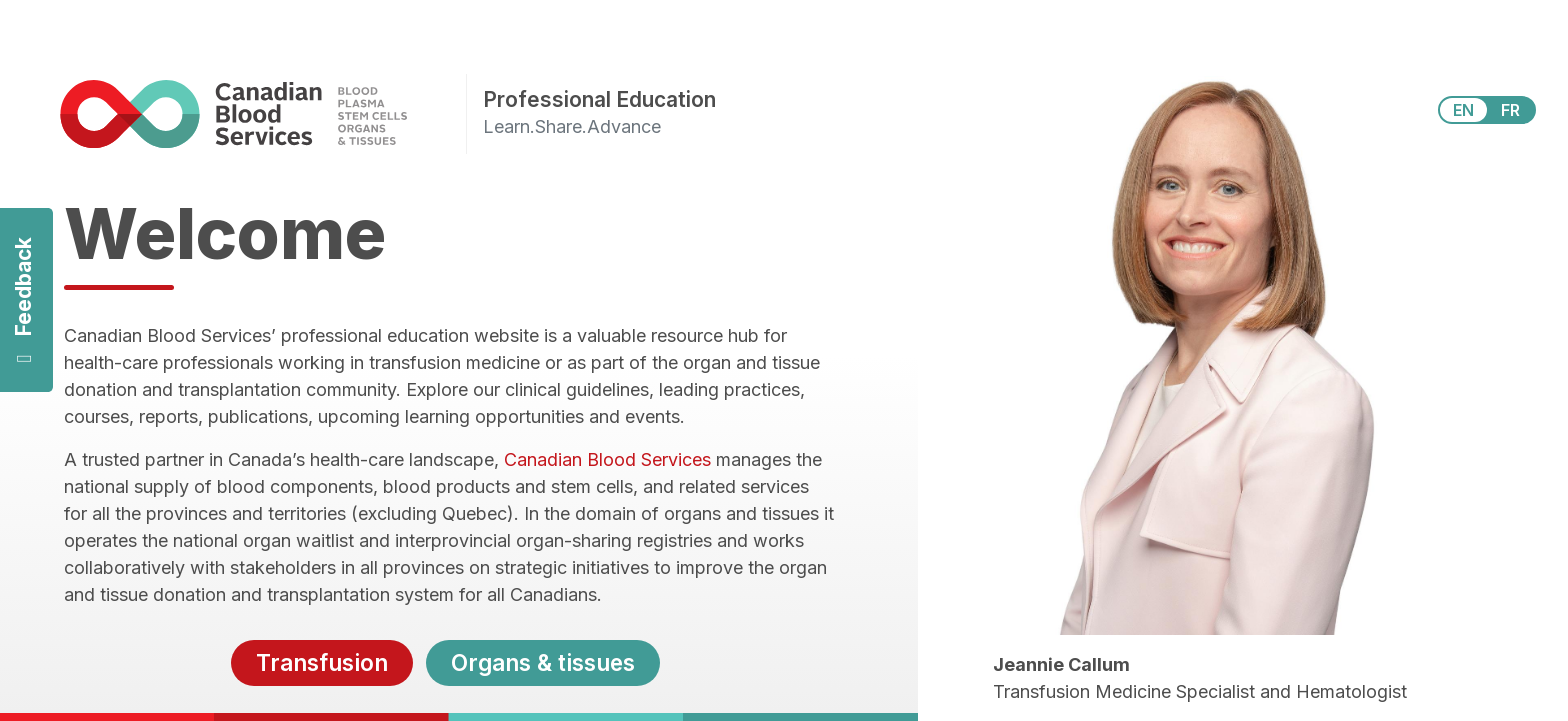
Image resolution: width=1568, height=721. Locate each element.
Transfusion (322, 662)
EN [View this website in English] (1463, 110)
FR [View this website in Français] (1510, 110)
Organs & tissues (543, 662)
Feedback (23, 300)
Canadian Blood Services (607, 459)
